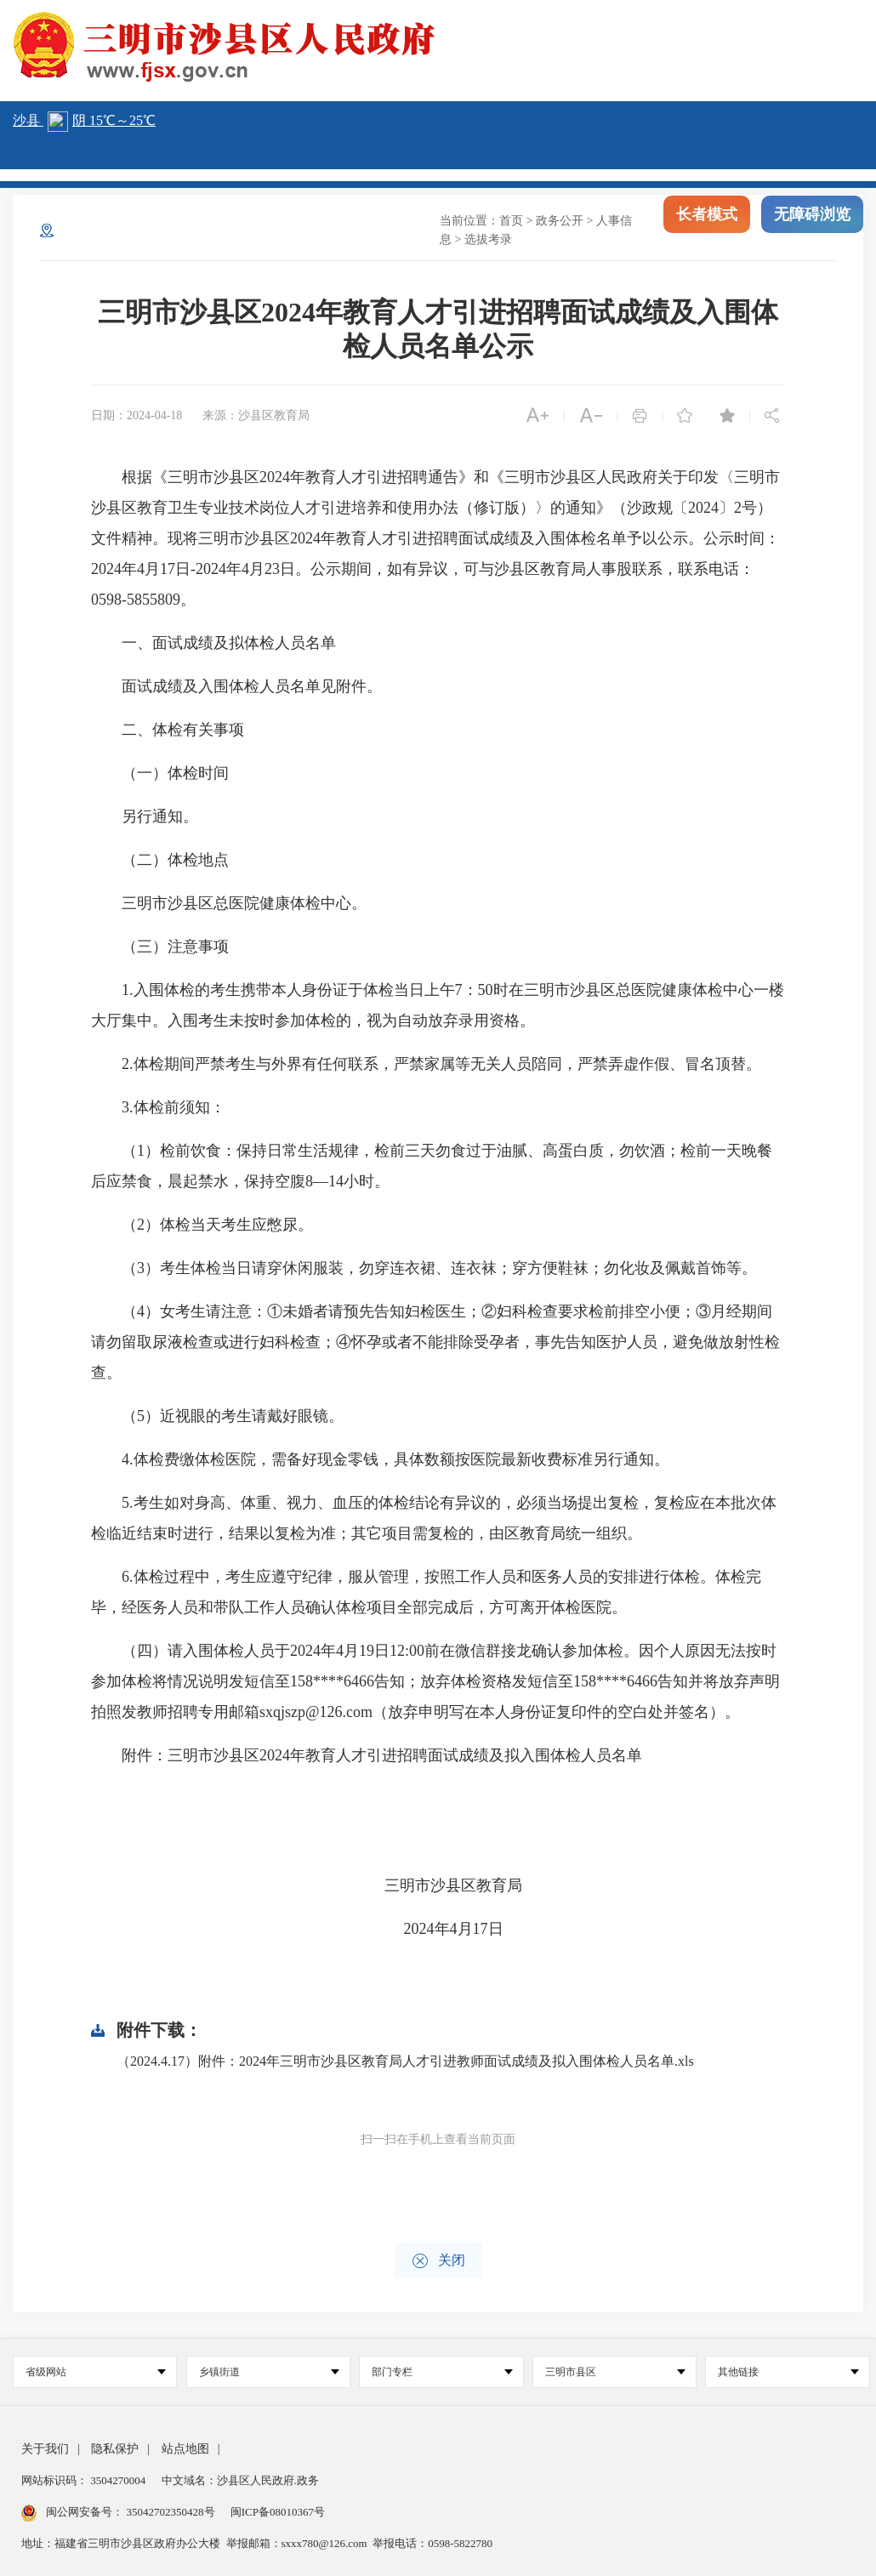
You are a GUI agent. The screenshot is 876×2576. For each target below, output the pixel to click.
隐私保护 (115, 2448)
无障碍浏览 (812, 227)
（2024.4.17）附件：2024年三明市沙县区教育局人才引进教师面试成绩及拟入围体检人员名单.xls (405, 2061)
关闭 (438, 2261)
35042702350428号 (170, 2511)
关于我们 (45, 2448)
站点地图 (185, 2448)
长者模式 (706, 227)
